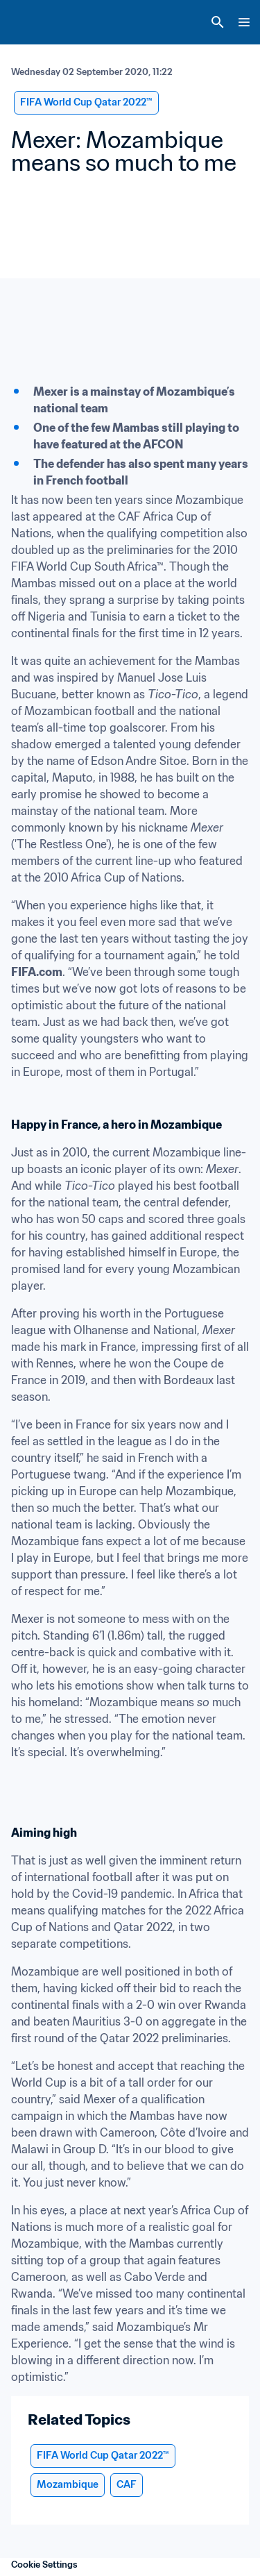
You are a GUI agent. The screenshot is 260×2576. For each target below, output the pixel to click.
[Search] (217, 22)
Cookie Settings (44, 2564)
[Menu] (244, 22)
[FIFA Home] (36, 22)
